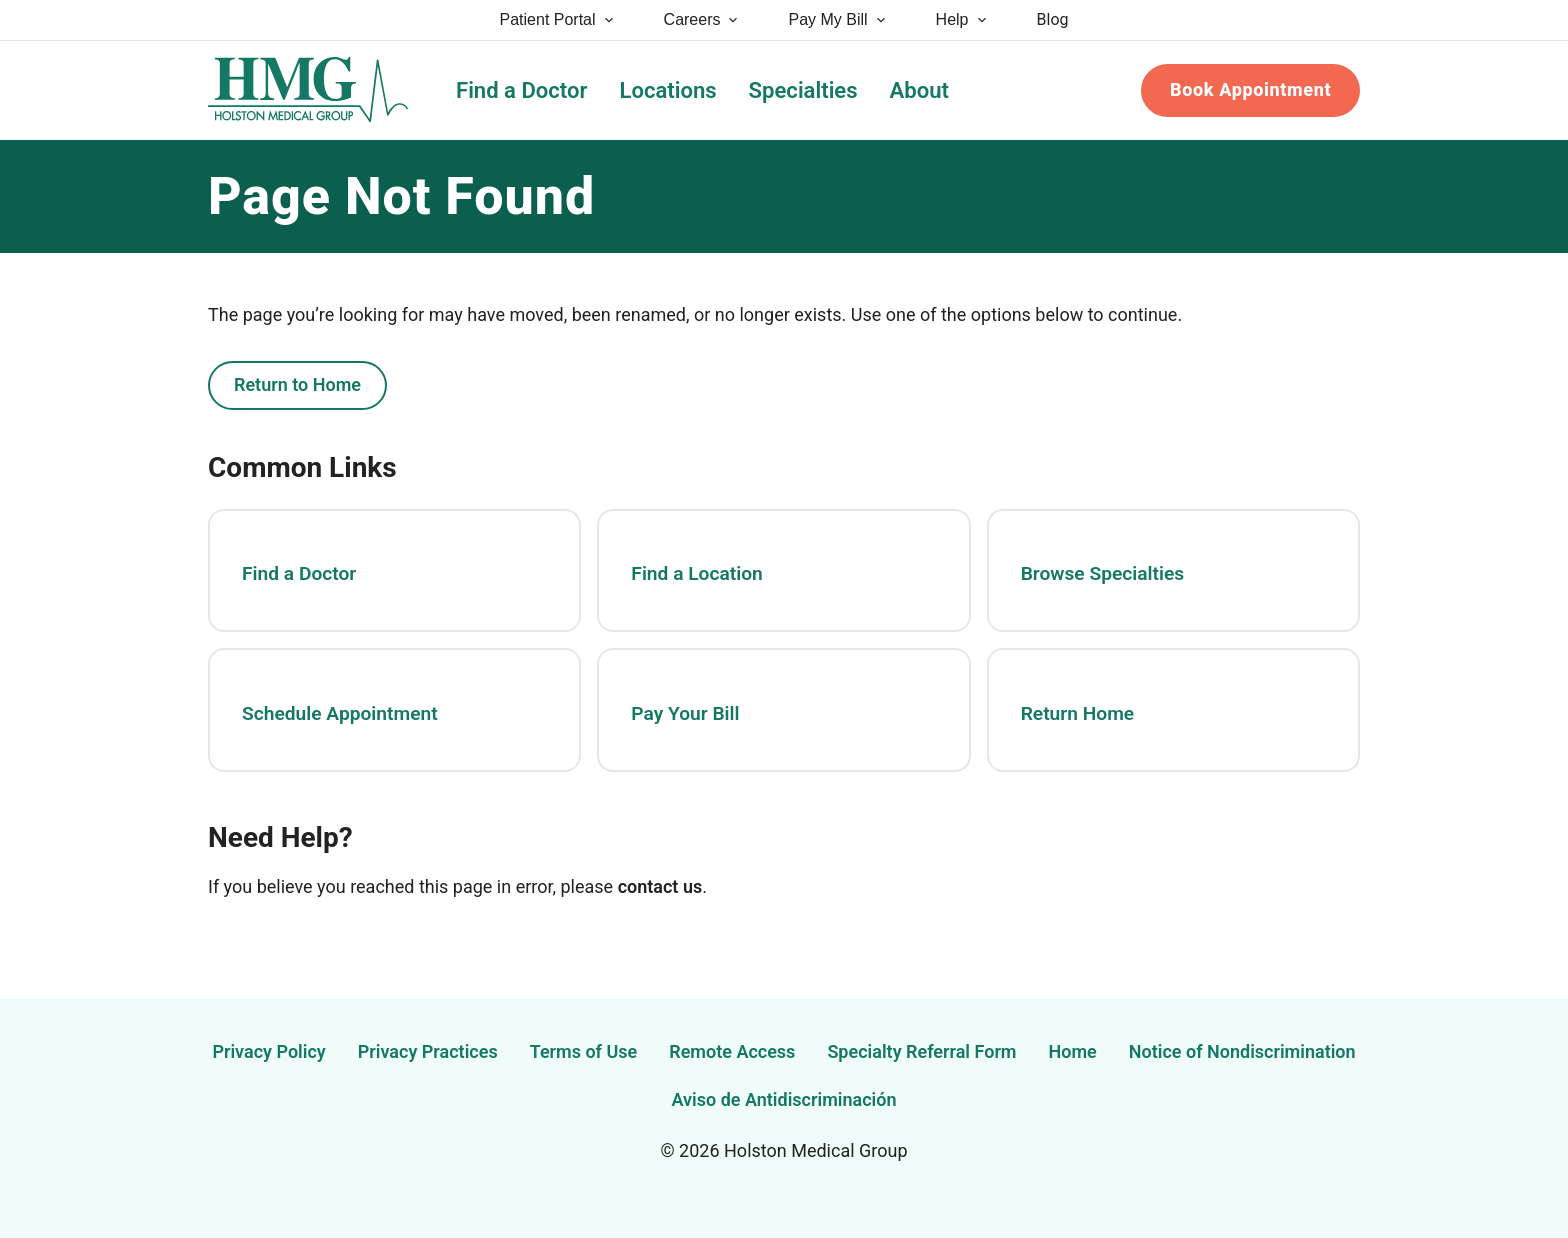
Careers (702, 19)
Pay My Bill (837, 19)
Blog (1053, 19)
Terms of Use (584, 1051)
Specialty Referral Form (921, 1051)
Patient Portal (558, 19)
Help (962, 19)
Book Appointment (1250, 89)
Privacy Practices (428, 1051)
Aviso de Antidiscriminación (784, 1099)
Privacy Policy (268, 1051)
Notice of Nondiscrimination (1242, 1051)
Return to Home (297, 384)
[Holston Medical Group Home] (308, 90)
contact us (660, 886)
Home (1073, 1051)
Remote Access (732, 1051)
